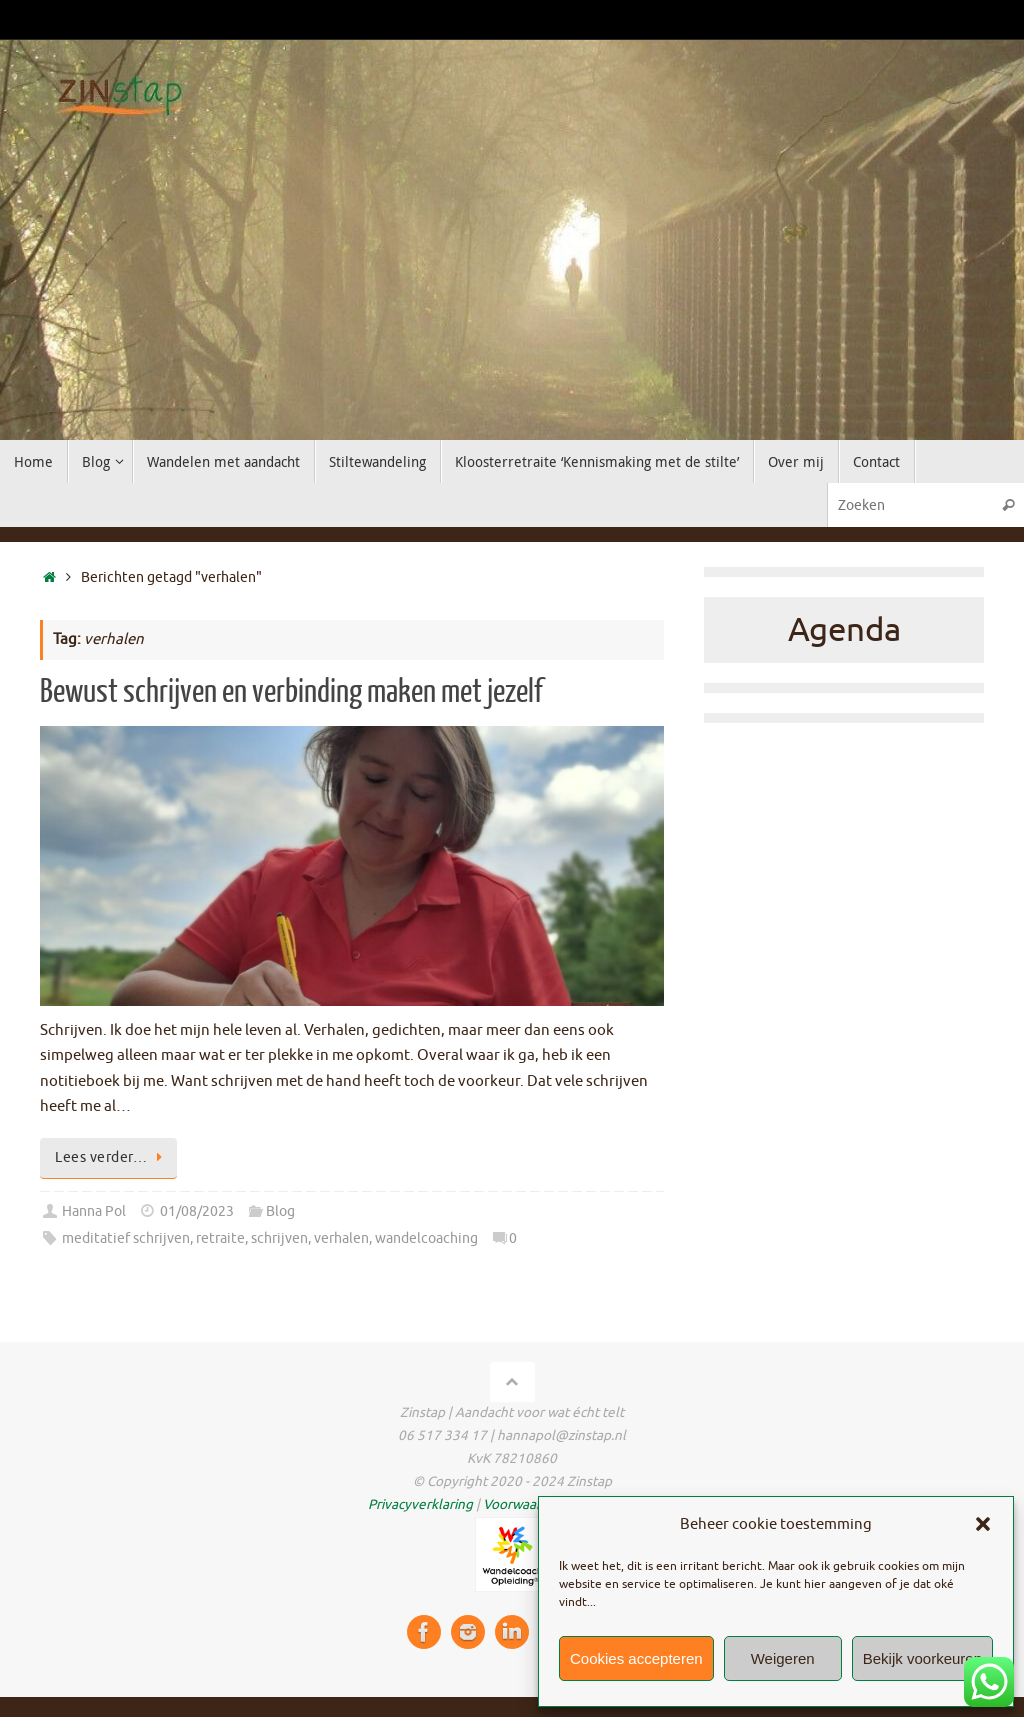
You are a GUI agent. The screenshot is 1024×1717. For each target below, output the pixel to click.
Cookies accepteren (636, 1658)
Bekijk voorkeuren (922, 1658)
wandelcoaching (426, 1238)
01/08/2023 (197, 1211)
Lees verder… (112, 1157)
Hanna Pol (94, 1211)
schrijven (279, 1238)
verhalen (341, 1238)
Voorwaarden (524, 1504)
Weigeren (783, 1658)
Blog (280, 1211)
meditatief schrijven (126, 1238)
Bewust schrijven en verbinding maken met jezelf (291, 692)
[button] (983, 1524)
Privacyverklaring (420, 1504)
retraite (220, 1238)
